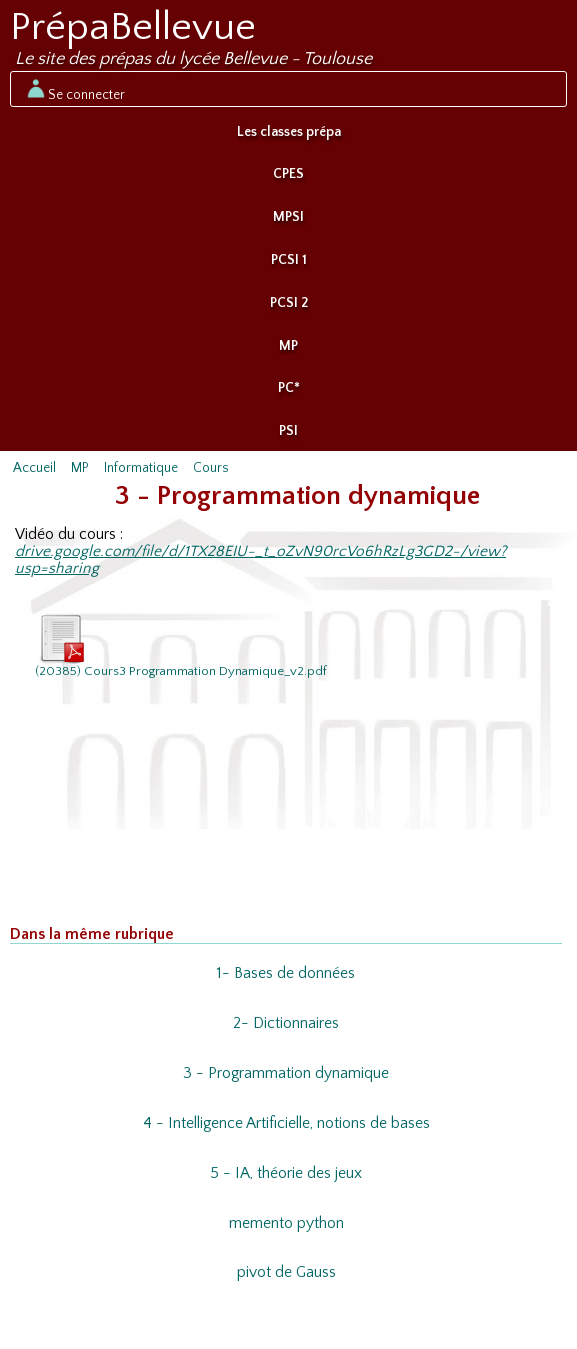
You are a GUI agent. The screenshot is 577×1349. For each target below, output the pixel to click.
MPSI (288, 217)
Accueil (34, 468)
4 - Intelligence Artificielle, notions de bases (286, 1123)
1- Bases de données (286, 973)
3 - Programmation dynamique (286, 1073)
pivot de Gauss (286, 1272)
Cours (211, 468)
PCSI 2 (289, 303)
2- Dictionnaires (286, 1023)
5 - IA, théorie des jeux (286, 1173)
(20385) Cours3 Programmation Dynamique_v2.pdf (181, 645)
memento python (286, 1223)
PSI (288, 431)
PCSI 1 (289, 260)
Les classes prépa (289, 132)
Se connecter (74, 89)
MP (288, 346)
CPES (288, 174)
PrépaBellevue (133, 27)
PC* (289, 388)
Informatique (141, 468)
